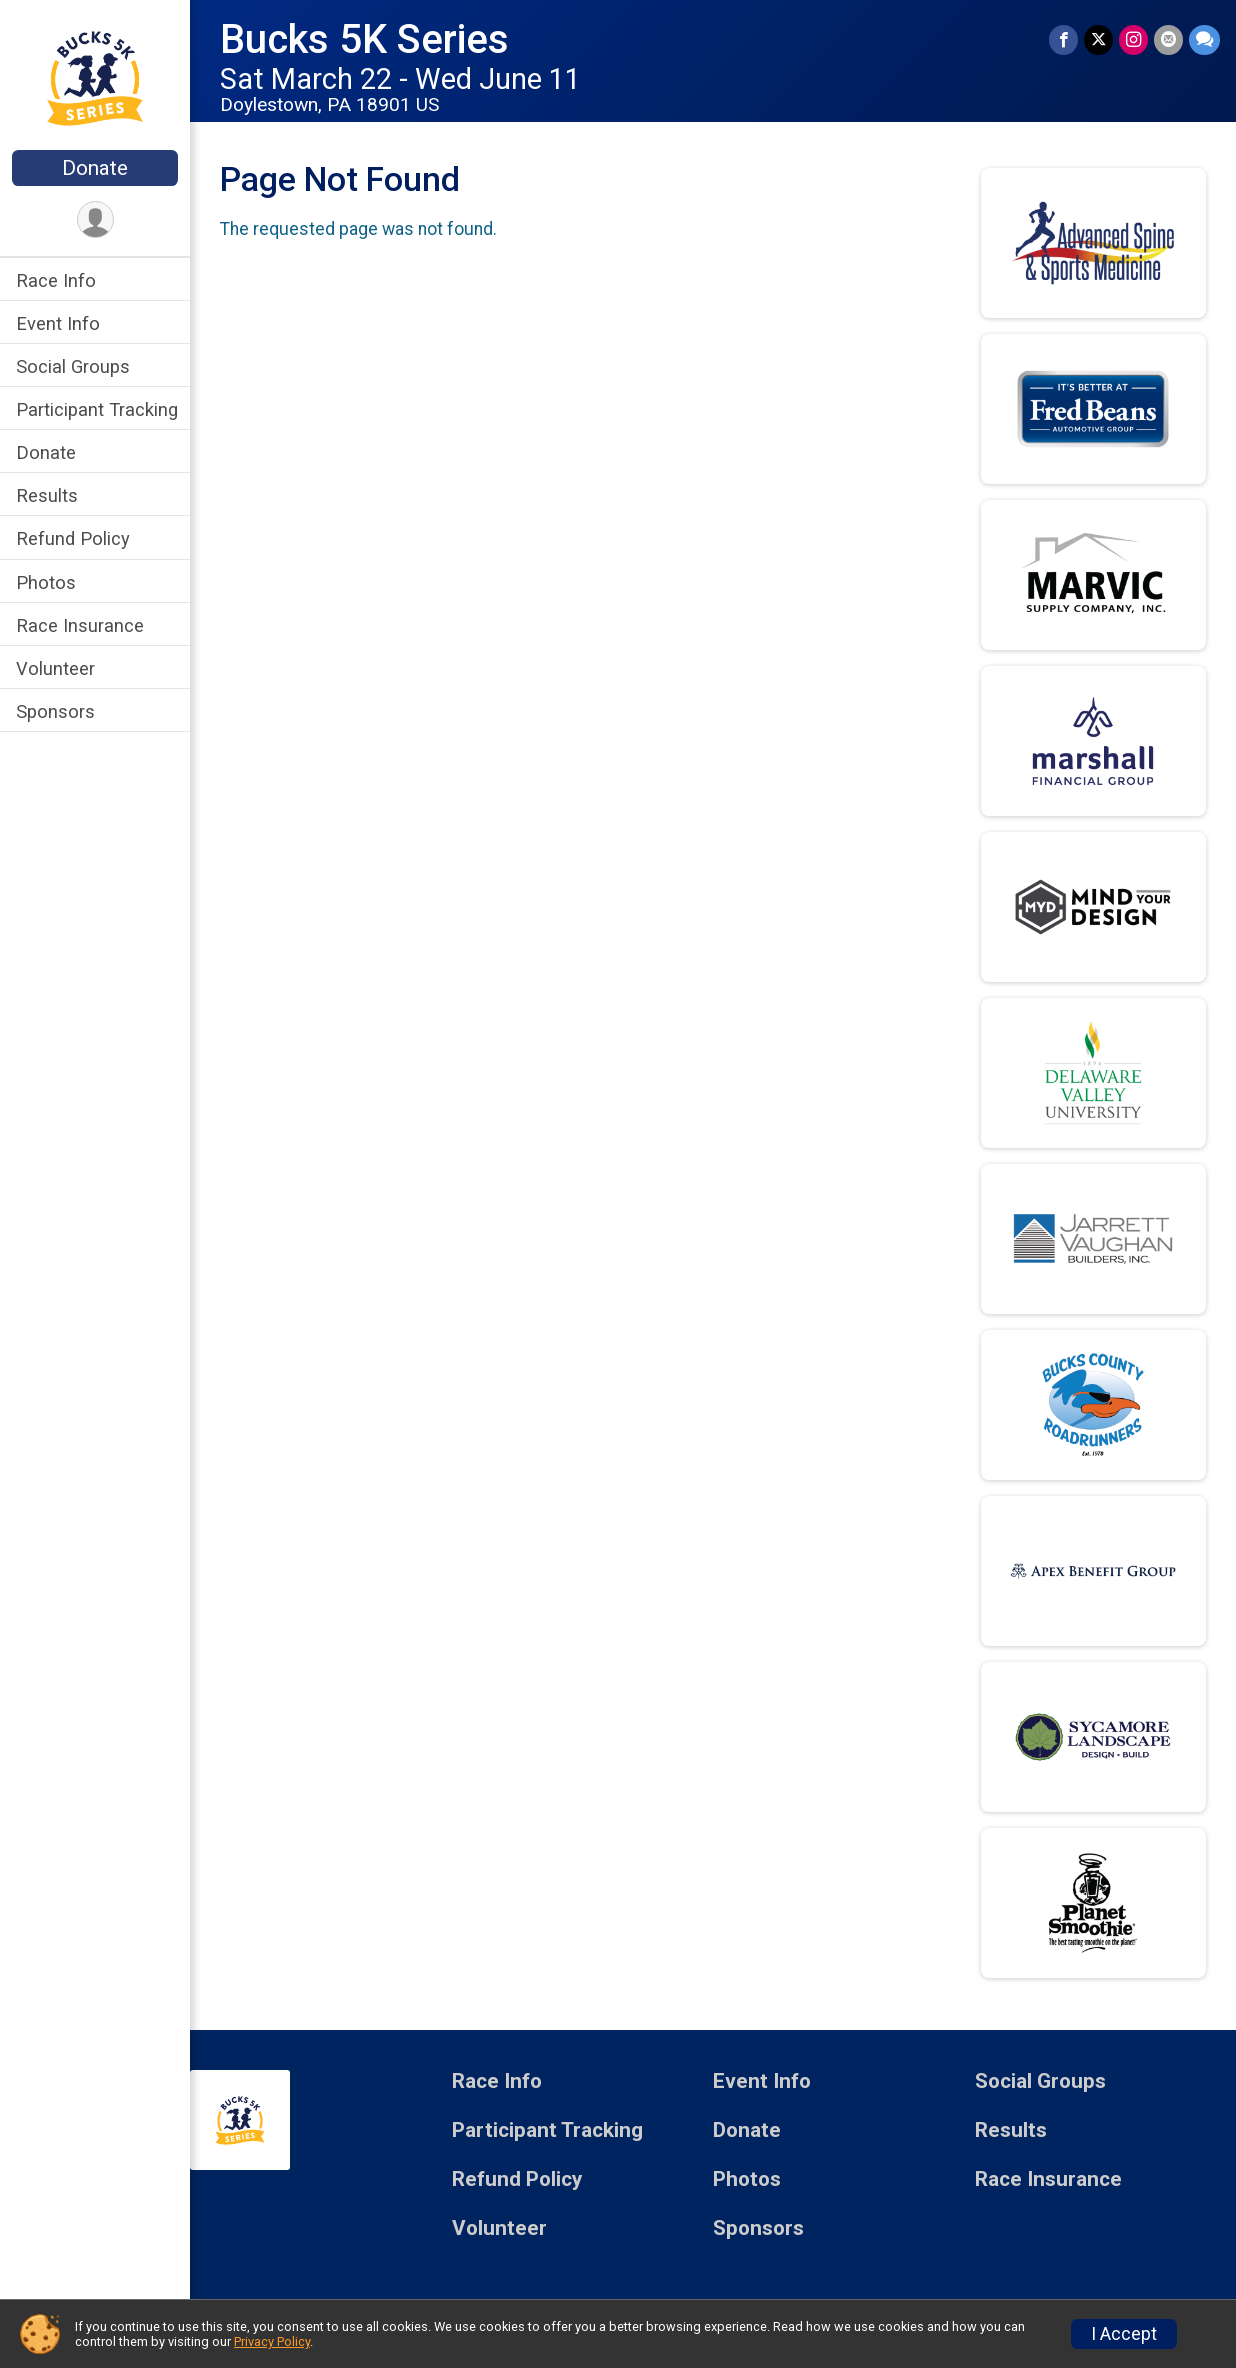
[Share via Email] (1168, 39)
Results (47, 495)
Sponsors (55, 711)
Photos (46, 582)
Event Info (58, 323)
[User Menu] (95, 219)
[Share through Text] (1204, 39)
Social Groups (73, 366)
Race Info (56, 280)
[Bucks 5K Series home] (95, 77)
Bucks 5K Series (364, 39)
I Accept (1124, 2334)
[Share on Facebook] (1063, 39)
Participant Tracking (97, 409)
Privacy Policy (272, 2341)
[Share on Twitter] (1098, 39)
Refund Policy (73, 538)
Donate (95, 168)
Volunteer (55, 668)
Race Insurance (80, 625)
